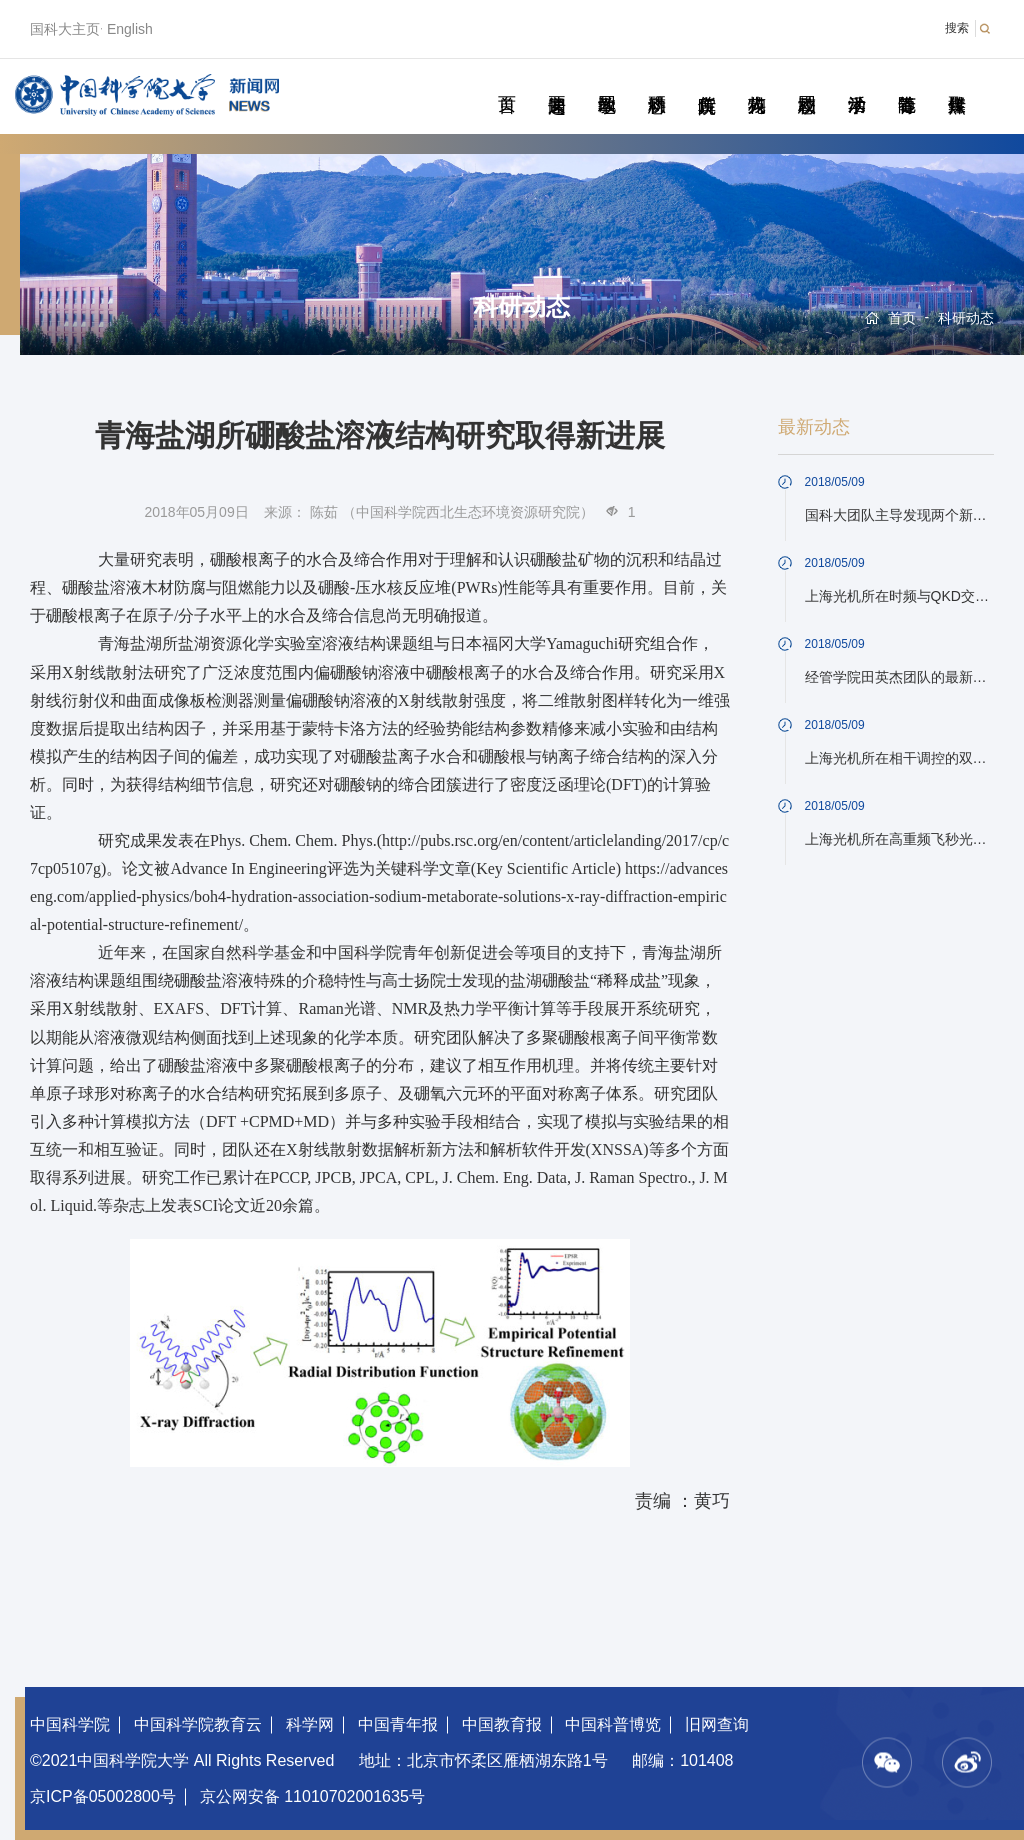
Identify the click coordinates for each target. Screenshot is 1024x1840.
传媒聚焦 (956, 82)
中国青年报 (398, 1724)
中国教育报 (502, 1724)
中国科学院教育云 (198, 1724)
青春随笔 (906, 82)
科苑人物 (756, 82)
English (130, 29)
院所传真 (706, 82)
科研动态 (656, 82)
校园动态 (806, 82)
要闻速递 (556, 82)
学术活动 (856, 82)
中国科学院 (70, 1724)
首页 (506, 82)
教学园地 (606, 82)
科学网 (310, 1724)
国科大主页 (65, 29)
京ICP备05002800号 (103, 1796)
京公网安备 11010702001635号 (312, 1796)
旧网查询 (717, 1724)
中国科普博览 (613, 1724)
